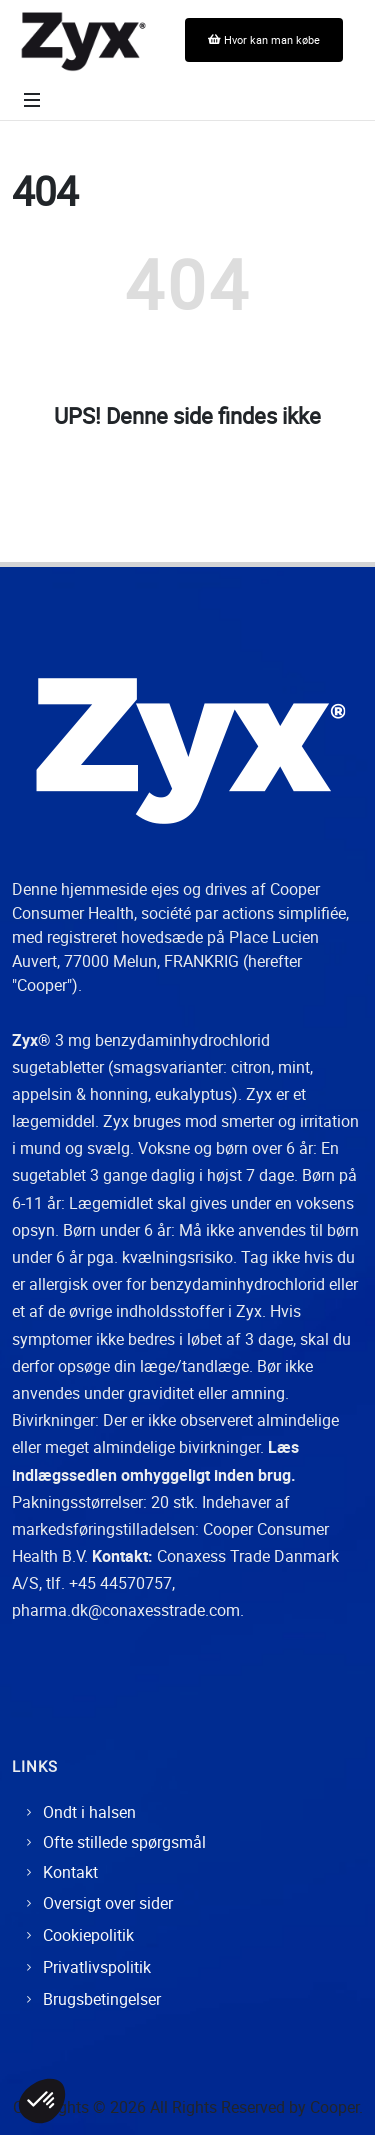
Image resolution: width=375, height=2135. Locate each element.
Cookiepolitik (88, 1935)
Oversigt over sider (108, 1903)
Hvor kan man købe (264, 39)
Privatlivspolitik (97, 1967)
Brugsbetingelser (102, 1999)
